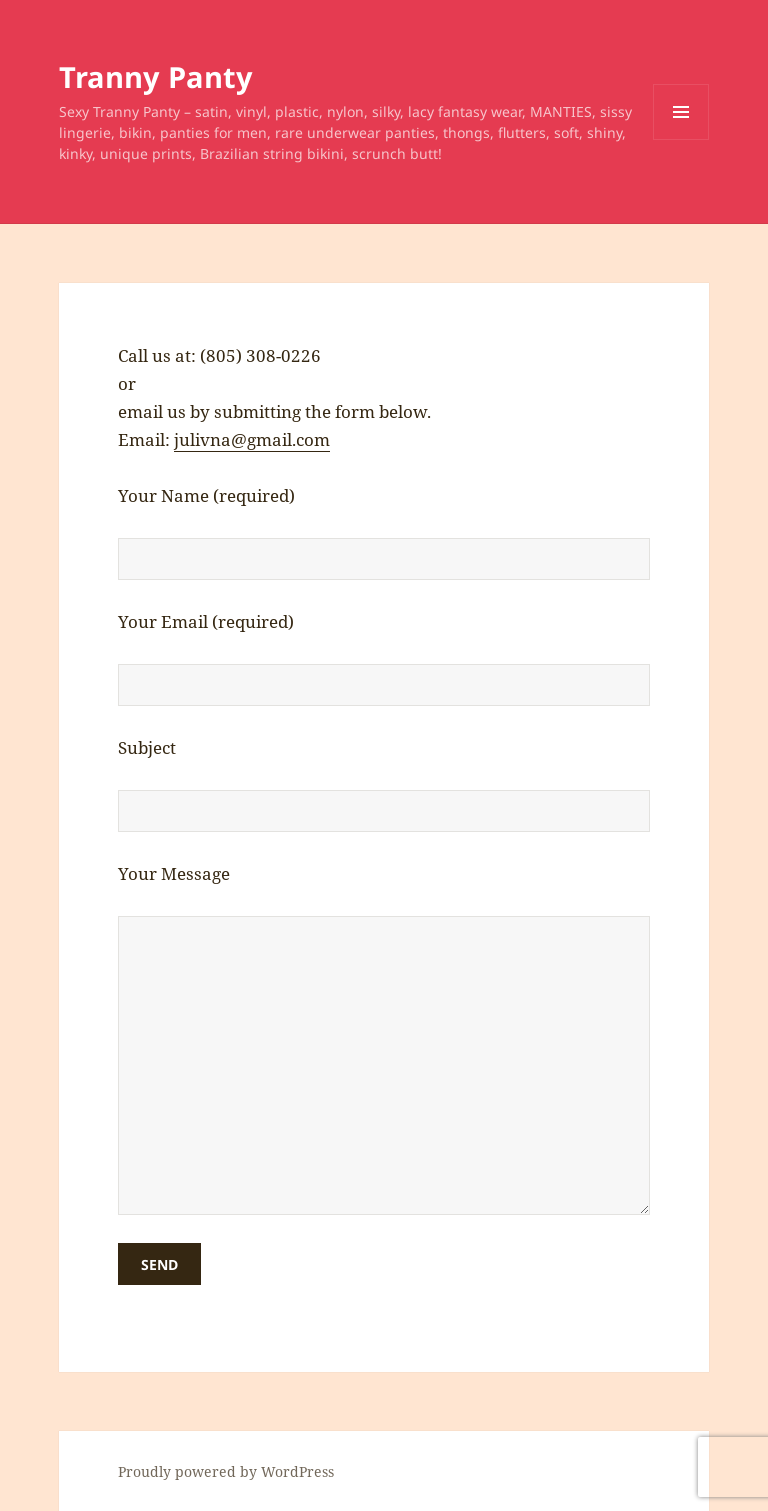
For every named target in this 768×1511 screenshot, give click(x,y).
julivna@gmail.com (252, 439)
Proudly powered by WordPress (226, 1471)
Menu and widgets (681, 139)
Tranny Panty (156, 76)
